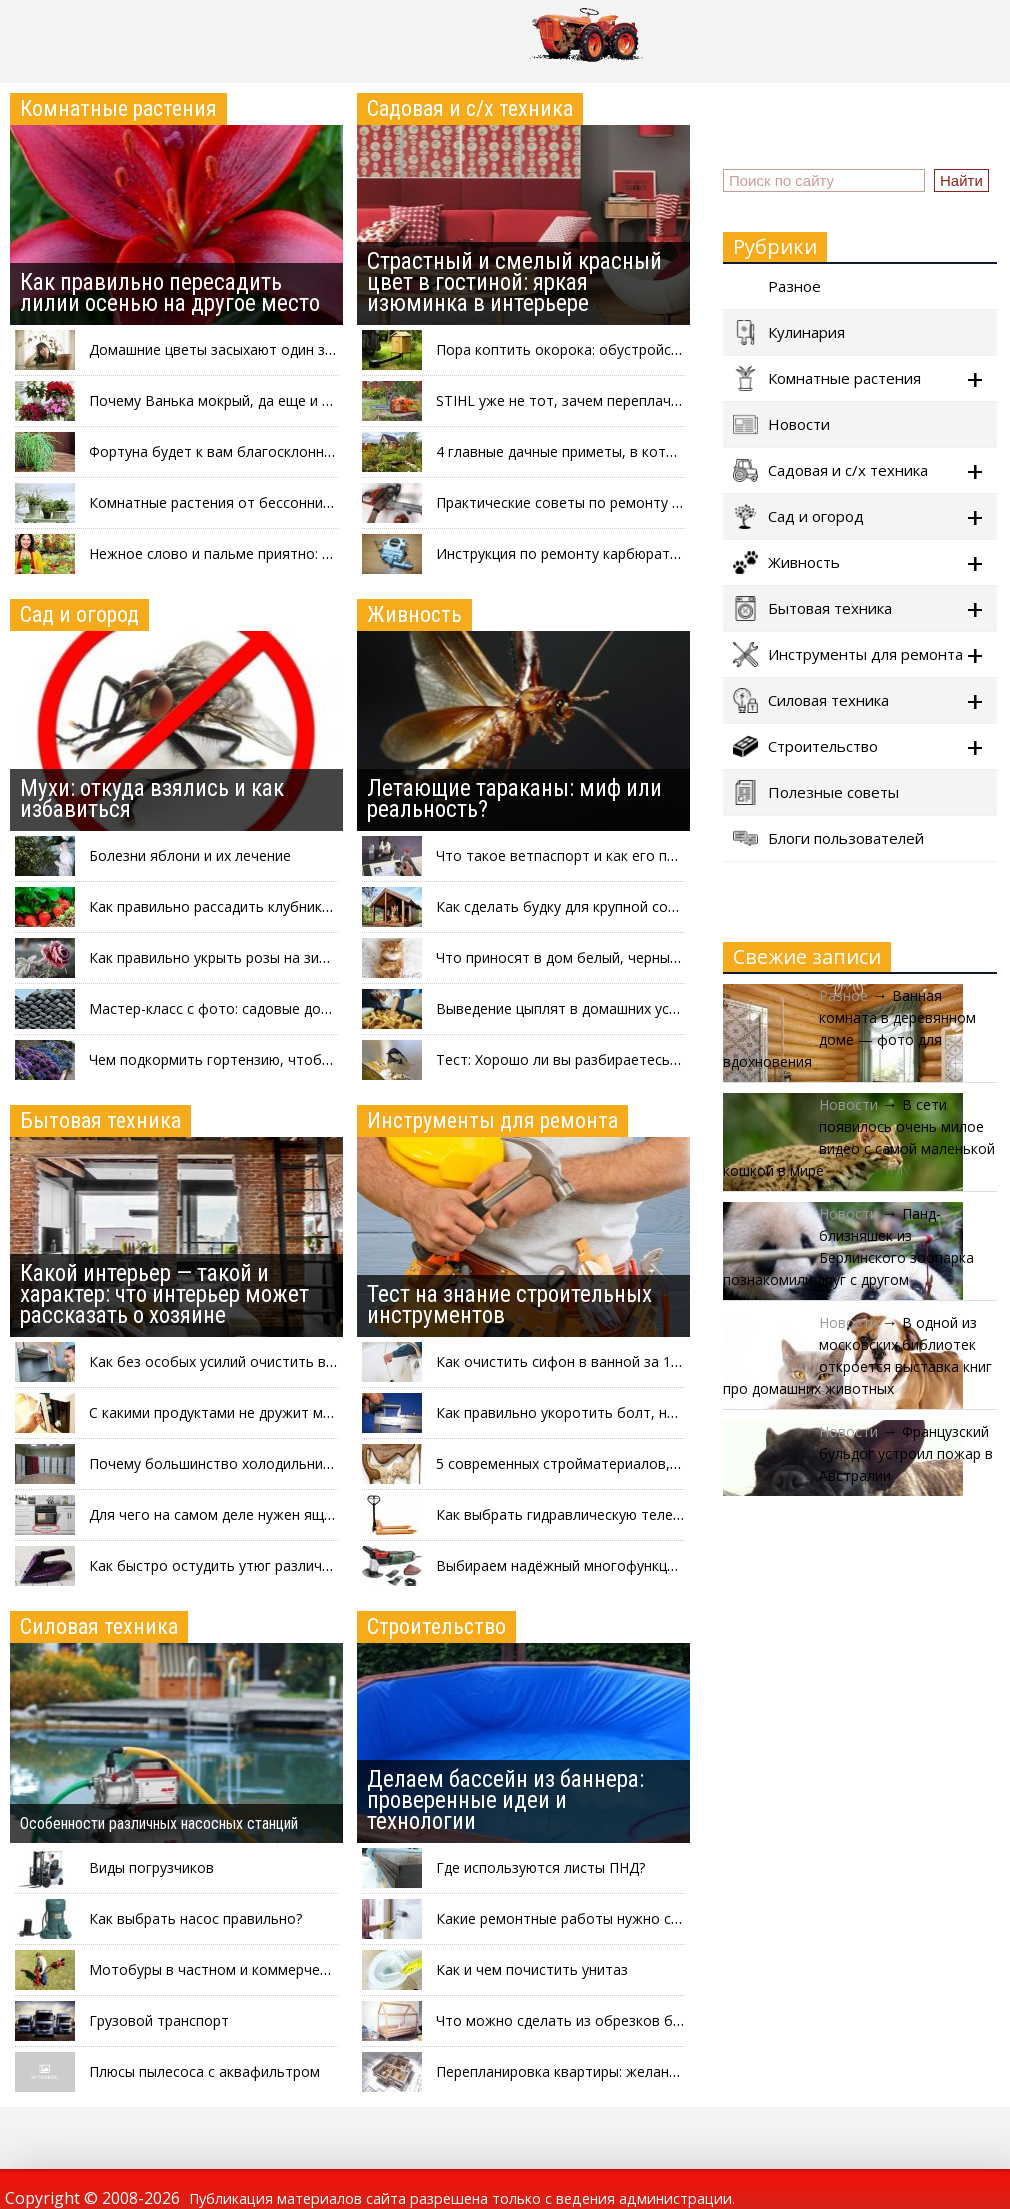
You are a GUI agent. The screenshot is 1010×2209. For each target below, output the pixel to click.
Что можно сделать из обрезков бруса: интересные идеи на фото (662, 2020)
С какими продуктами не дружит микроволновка (254, 1412)
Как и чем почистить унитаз (532, 1969)
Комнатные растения (118, 108)
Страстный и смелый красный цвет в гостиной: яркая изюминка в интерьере (514, 282)
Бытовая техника (100, 1120)
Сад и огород (79, 614)
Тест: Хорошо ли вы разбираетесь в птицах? (587, 1059)
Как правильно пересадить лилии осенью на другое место (170, 293)
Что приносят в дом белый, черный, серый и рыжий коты (631, 957)
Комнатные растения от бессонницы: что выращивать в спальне (311, 502)
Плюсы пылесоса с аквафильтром (204, 2071)
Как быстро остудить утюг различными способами (263, 1565)
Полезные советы (816, 792)
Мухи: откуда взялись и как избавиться (152, 799)
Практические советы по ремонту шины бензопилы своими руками (665, 502)
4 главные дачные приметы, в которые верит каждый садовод (649, 451)
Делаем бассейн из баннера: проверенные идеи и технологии (505, 1800)
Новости (781, 424)
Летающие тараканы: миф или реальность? (514, 799)
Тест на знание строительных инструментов (509, 1305)
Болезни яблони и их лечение (190, 855)
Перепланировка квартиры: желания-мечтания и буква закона (649, 2071)
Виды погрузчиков (151, 1867)
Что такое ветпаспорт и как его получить (579, 855)
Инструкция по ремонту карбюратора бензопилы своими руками (658, 553)
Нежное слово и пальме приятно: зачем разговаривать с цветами (315, 553)
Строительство (436, 1626)
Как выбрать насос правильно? (195, 1918)
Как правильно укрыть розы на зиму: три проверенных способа (305, 957)
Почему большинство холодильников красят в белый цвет (290, 1463)
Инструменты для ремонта (492, 1120)
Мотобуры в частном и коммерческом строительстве (274, 1969)
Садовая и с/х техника (470, 108)
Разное (777, 286)
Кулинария (789, 332)
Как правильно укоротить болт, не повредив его (603, 1412)
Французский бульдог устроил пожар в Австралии (906, 1453)
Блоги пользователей (828, 838)
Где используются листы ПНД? (540, 1867)
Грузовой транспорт (159, 2020)
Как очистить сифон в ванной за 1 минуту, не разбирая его (639, 1361)
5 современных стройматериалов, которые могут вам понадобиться (672, 1463)
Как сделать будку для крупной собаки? (571, 906)
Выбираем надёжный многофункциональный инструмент (631, 1565)
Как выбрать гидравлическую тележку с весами (599, 1514)
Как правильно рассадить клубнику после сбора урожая (281, 906)
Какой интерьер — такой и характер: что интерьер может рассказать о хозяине (164, 1294)
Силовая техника (99, 1626)
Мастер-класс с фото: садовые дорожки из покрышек (272, 1008)
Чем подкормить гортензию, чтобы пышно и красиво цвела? (296, 1059)
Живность (414, 614)
